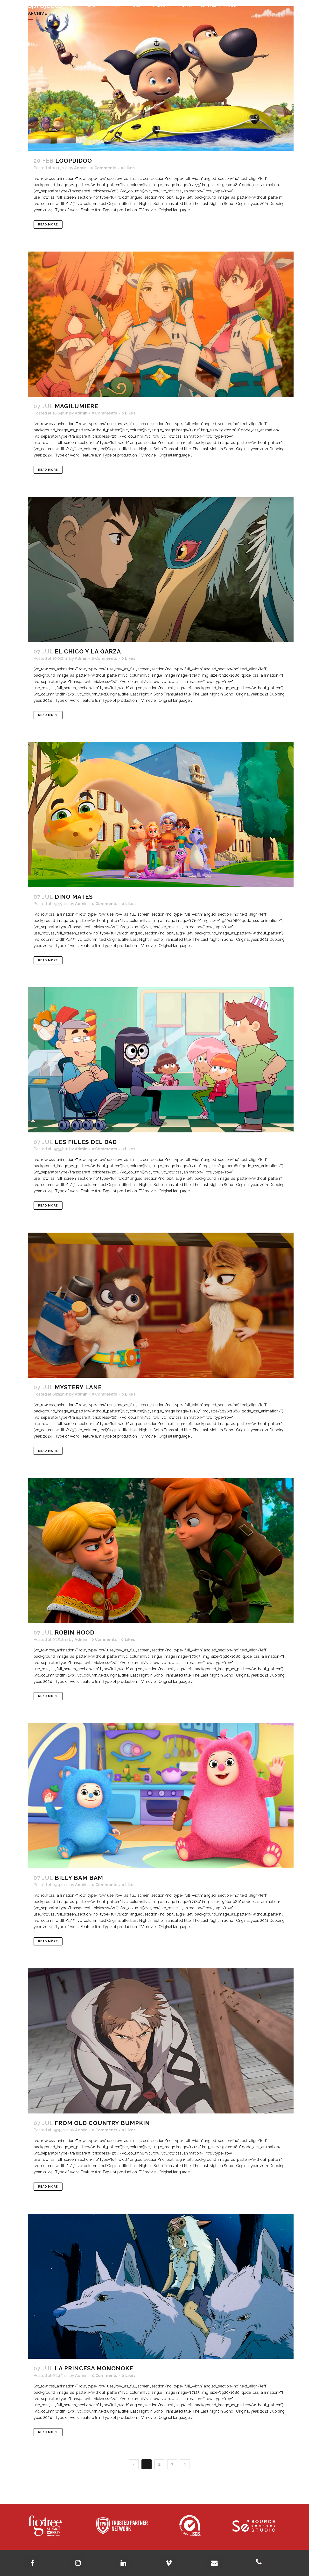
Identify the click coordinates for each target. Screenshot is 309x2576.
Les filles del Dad (86, 1141)
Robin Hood (74, 1632)
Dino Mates (74, 896)
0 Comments (103, 168)
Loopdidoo (73, 160)
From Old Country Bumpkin (102, 2123)
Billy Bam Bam (79, 1877)
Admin (80, 168)
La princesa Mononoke (94, 2368)
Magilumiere (76, 406)
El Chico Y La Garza (88, 651)
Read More (48, 224)
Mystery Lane (78, 1387)
